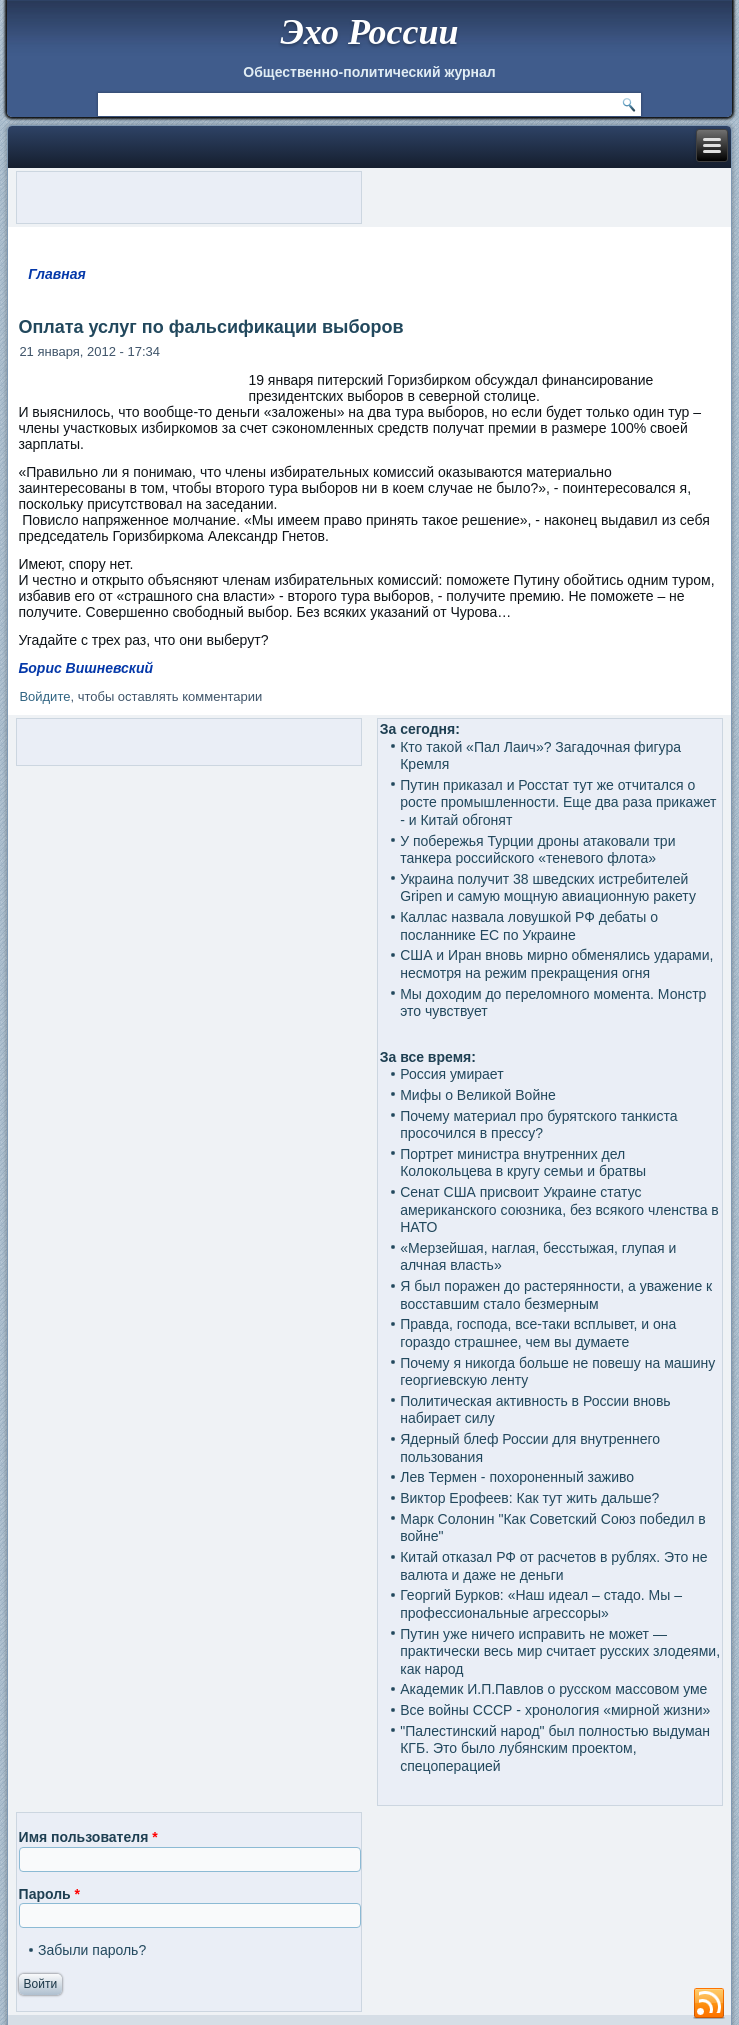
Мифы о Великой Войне (478, 1095)
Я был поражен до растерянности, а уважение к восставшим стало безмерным (556, 1295)
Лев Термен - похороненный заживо (517, 1477)
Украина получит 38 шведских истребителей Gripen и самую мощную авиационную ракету (548, 888)
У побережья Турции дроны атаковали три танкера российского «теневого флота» (537, 850)
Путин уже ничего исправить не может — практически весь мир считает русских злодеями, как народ (560, 1651)
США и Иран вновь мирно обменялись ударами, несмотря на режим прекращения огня (556, 964)
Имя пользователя (88, 1837)
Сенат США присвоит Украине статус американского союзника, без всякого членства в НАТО (559, 1209)
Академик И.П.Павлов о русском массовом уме (553, 1689)
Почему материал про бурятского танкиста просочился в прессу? (538, 1125)
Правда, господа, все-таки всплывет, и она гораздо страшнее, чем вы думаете (538, 1333)
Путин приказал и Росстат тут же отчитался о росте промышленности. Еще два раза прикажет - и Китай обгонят (558, 802)
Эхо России (369, 32)
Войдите (44, 696)
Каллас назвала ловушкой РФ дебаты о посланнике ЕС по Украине (529, 926)
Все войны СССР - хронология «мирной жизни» (555, 1710)
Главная (57, 274)
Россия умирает (451, 1074)
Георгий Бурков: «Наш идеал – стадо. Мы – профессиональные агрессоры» (541, 1604)
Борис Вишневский (85, 668)
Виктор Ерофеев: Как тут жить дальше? (529, 1498)
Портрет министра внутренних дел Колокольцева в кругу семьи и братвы (523, 1163)
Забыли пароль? (92, 1950)
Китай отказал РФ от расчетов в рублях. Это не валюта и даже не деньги (553, 1566)
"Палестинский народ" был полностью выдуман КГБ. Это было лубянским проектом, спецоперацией (555, 1748)
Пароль (49, 1894)
